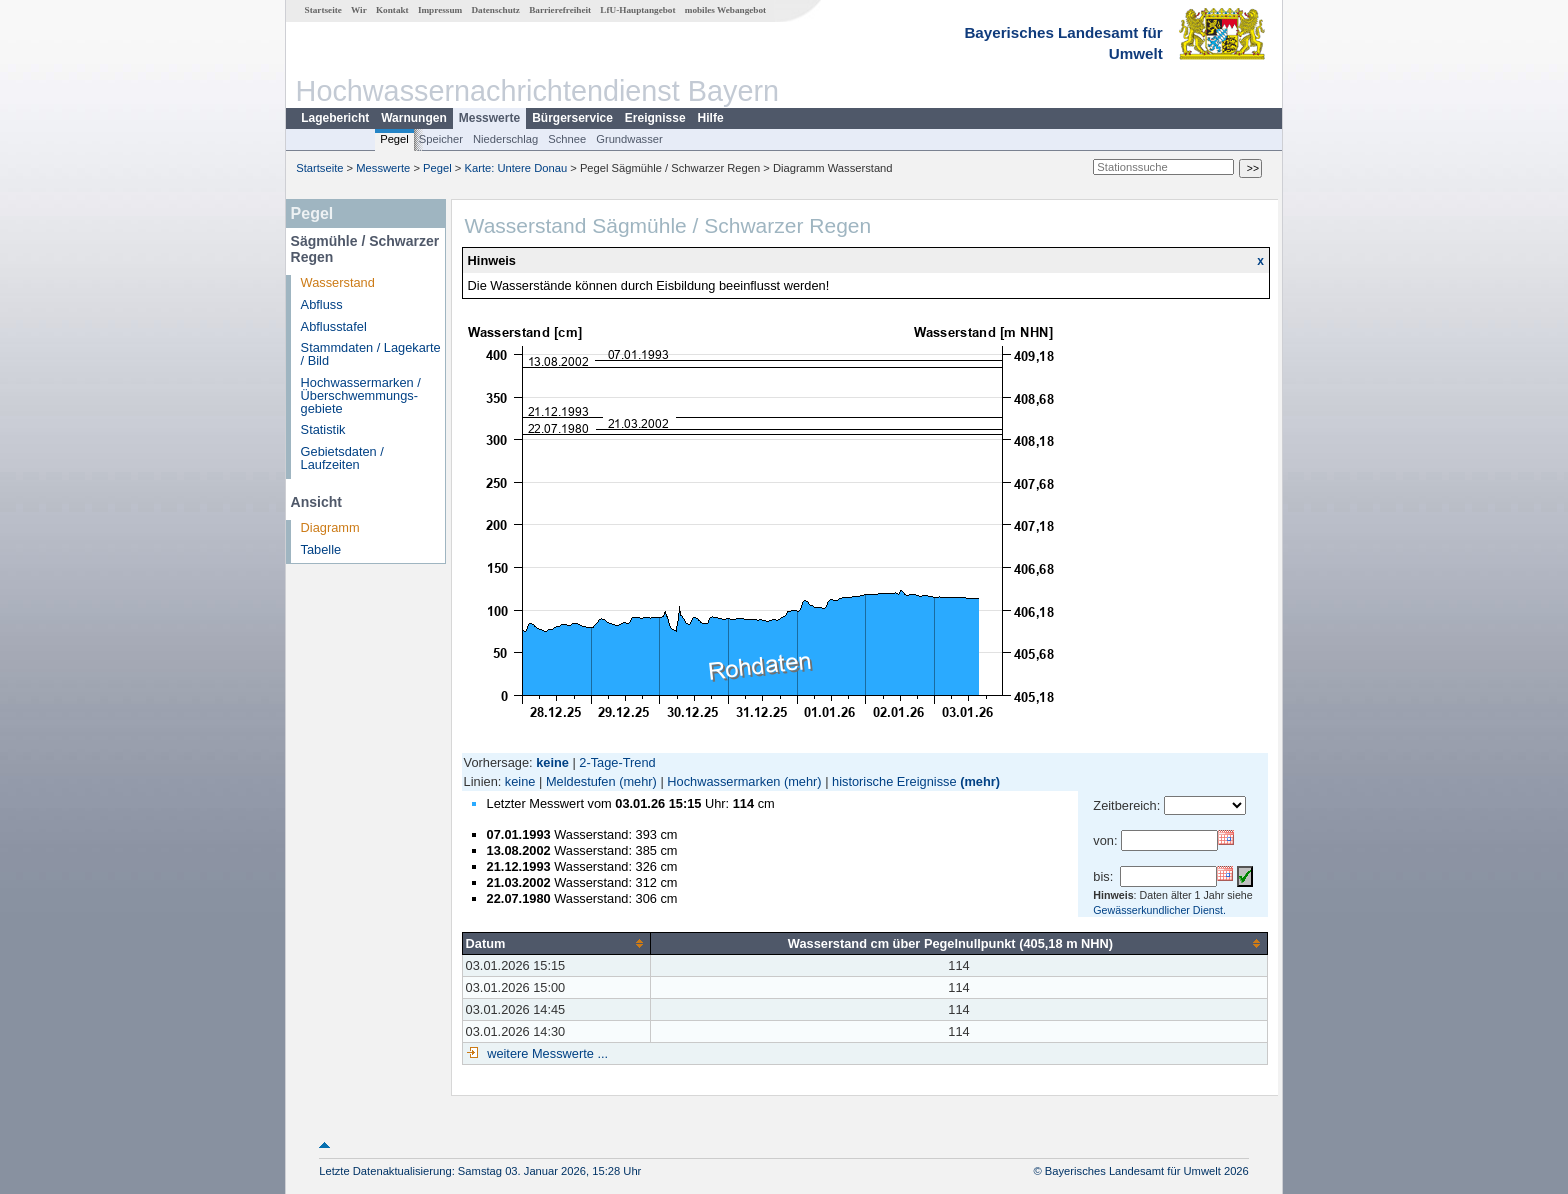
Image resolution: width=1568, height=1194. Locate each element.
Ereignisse (655, 118)
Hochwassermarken (723, 781)
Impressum (440, 10)
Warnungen (414, 118)
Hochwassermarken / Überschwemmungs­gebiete (361, 395)
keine (520, 781)
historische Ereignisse (894, 781)
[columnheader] (556, 943)
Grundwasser (629, 139)
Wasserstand (338, 282)
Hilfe (711, 118)
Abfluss (322, 304)
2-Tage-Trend (617, 762)
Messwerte (489, 118)
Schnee (567, 139)
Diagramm (330, 527)
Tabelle (321, 549)
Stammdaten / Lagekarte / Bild (371, 354)
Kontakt (392, 10)
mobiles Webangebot (725, 10)
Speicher (441, 139)
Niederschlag (505, 139)
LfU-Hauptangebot (637, 10)
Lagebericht (335, 118)
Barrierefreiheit (560, 10)
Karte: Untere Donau (516, 168)
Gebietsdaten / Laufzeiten (342, 458)
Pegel (394, 139)
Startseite (323, 10)
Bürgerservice (572, 118)
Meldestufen (581, 781)
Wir (359, 10)
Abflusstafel (334, 326)
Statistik (323, 429)
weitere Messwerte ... (546, 1053)
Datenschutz (495, 10)
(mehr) (638, 781)
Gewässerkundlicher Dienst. (1159, 910)
